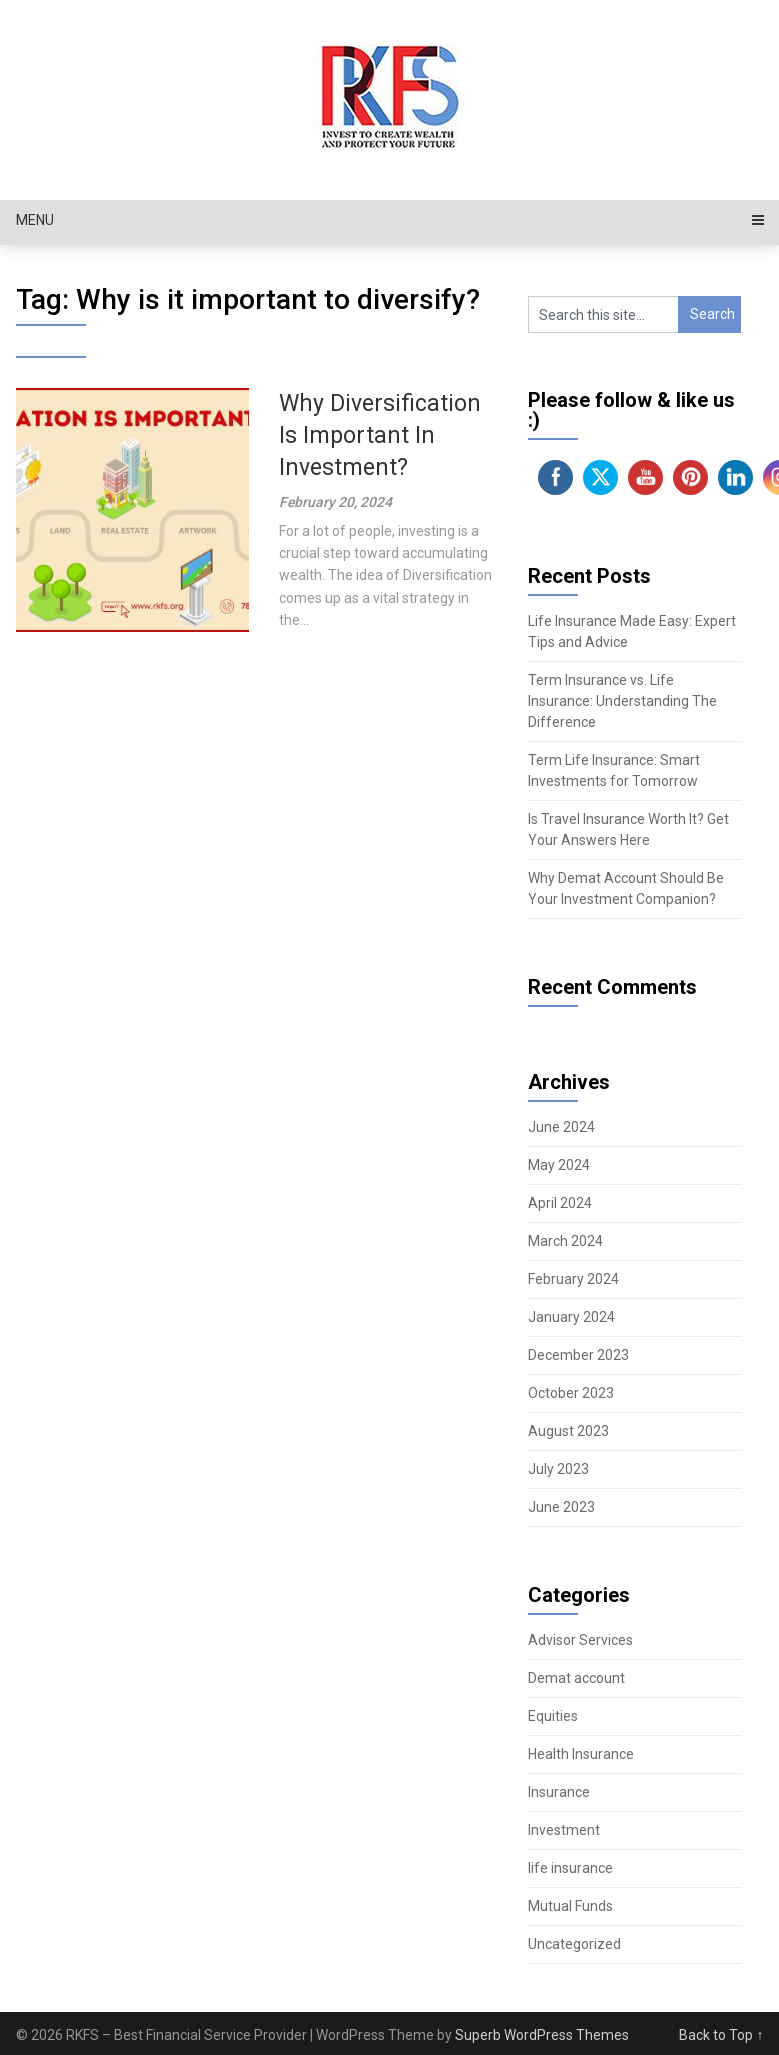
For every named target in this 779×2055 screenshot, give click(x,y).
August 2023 (568, 1431)
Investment (564, 1830)
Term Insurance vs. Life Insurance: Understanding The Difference (622, 701)
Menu (35, 220)
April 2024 (560, 1203)
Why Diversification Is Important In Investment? (380, 435)
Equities (553, 1716)
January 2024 (571, 1317)
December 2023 (578, 1355)
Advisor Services (580, 1640)
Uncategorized (574, 1944)
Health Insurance (581, 1754)
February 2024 (573, 1279)
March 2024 (565, 1241)
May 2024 (559, 1165)
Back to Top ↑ (721, 2035)
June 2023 (561, 1507)
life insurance (570, 1868)
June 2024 (561, 1127)
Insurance (559, 1792)
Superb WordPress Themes (542, 2035)
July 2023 (558, 1469)
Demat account (576, 1678)
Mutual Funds (570, 1906)
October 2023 (571, 1393)
